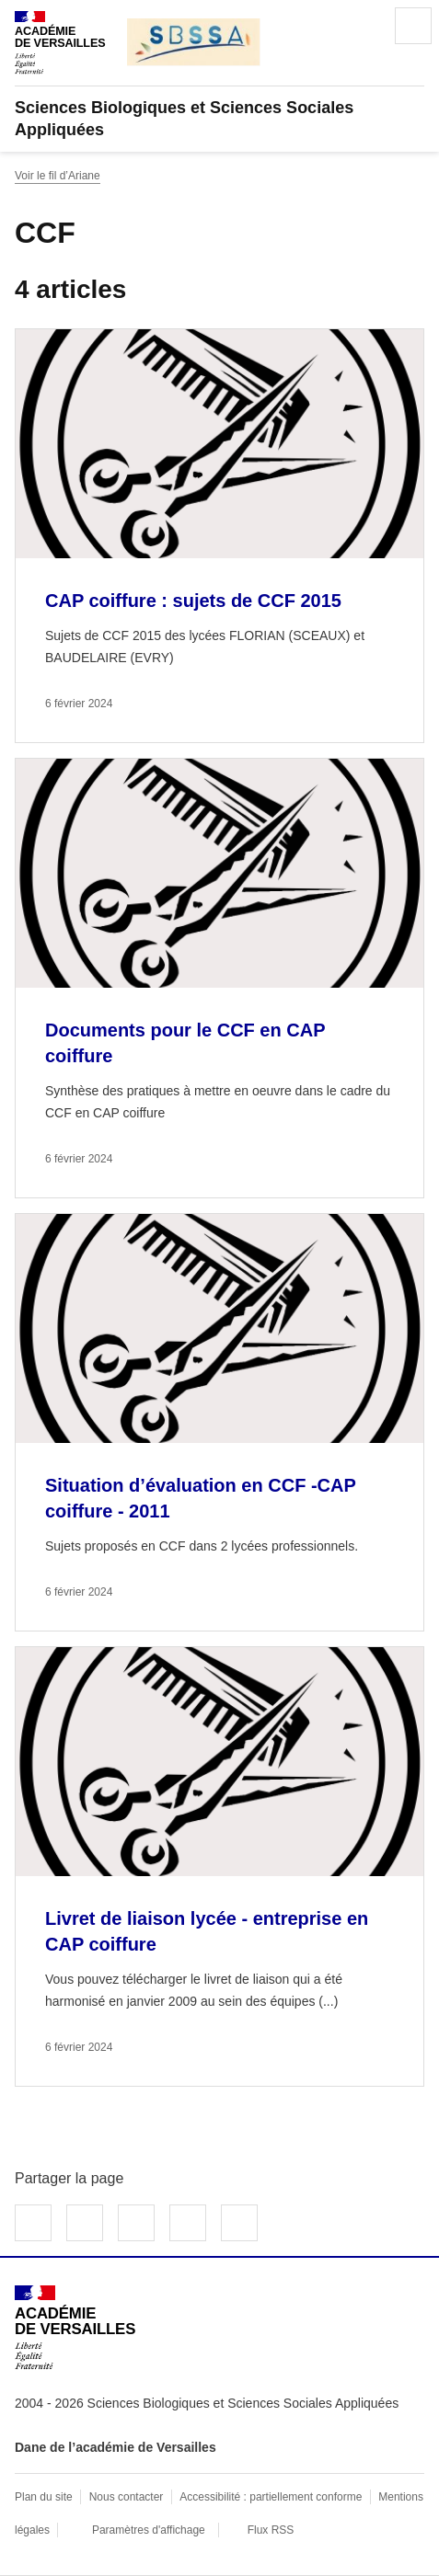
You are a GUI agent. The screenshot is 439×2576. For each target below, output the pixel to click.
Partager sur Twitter (84, 2222)
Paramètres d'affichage (148, 2530)
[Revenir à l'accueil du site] (75, 2327)
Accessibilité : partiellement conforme (270, 2496)
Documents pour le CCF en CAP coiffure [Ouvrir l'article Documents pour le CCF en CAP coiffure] (185, 1043)
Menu (413, 25)
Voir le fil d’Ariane (57, 175)
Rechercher (361, 25)
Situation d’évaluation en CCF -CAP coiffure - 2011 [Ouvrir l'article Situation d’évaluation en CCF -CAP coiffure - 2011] (200, 1498)
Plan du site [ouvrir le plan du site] (44, 2496)
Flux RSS (271, 2530)
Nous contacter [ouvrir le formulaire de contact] (126, 2496)
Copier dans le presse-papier (239, 2222)
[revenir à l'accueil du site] (219, 119)
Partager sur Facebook (33, 2222)
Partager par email (187, 2222)
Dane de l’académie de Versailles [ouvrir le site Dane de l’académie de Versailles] (115, 2447)
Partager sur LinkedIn (136, 2222)
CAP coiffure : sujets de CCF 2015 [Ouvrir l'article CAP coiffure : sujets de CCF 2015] (193, 600)
